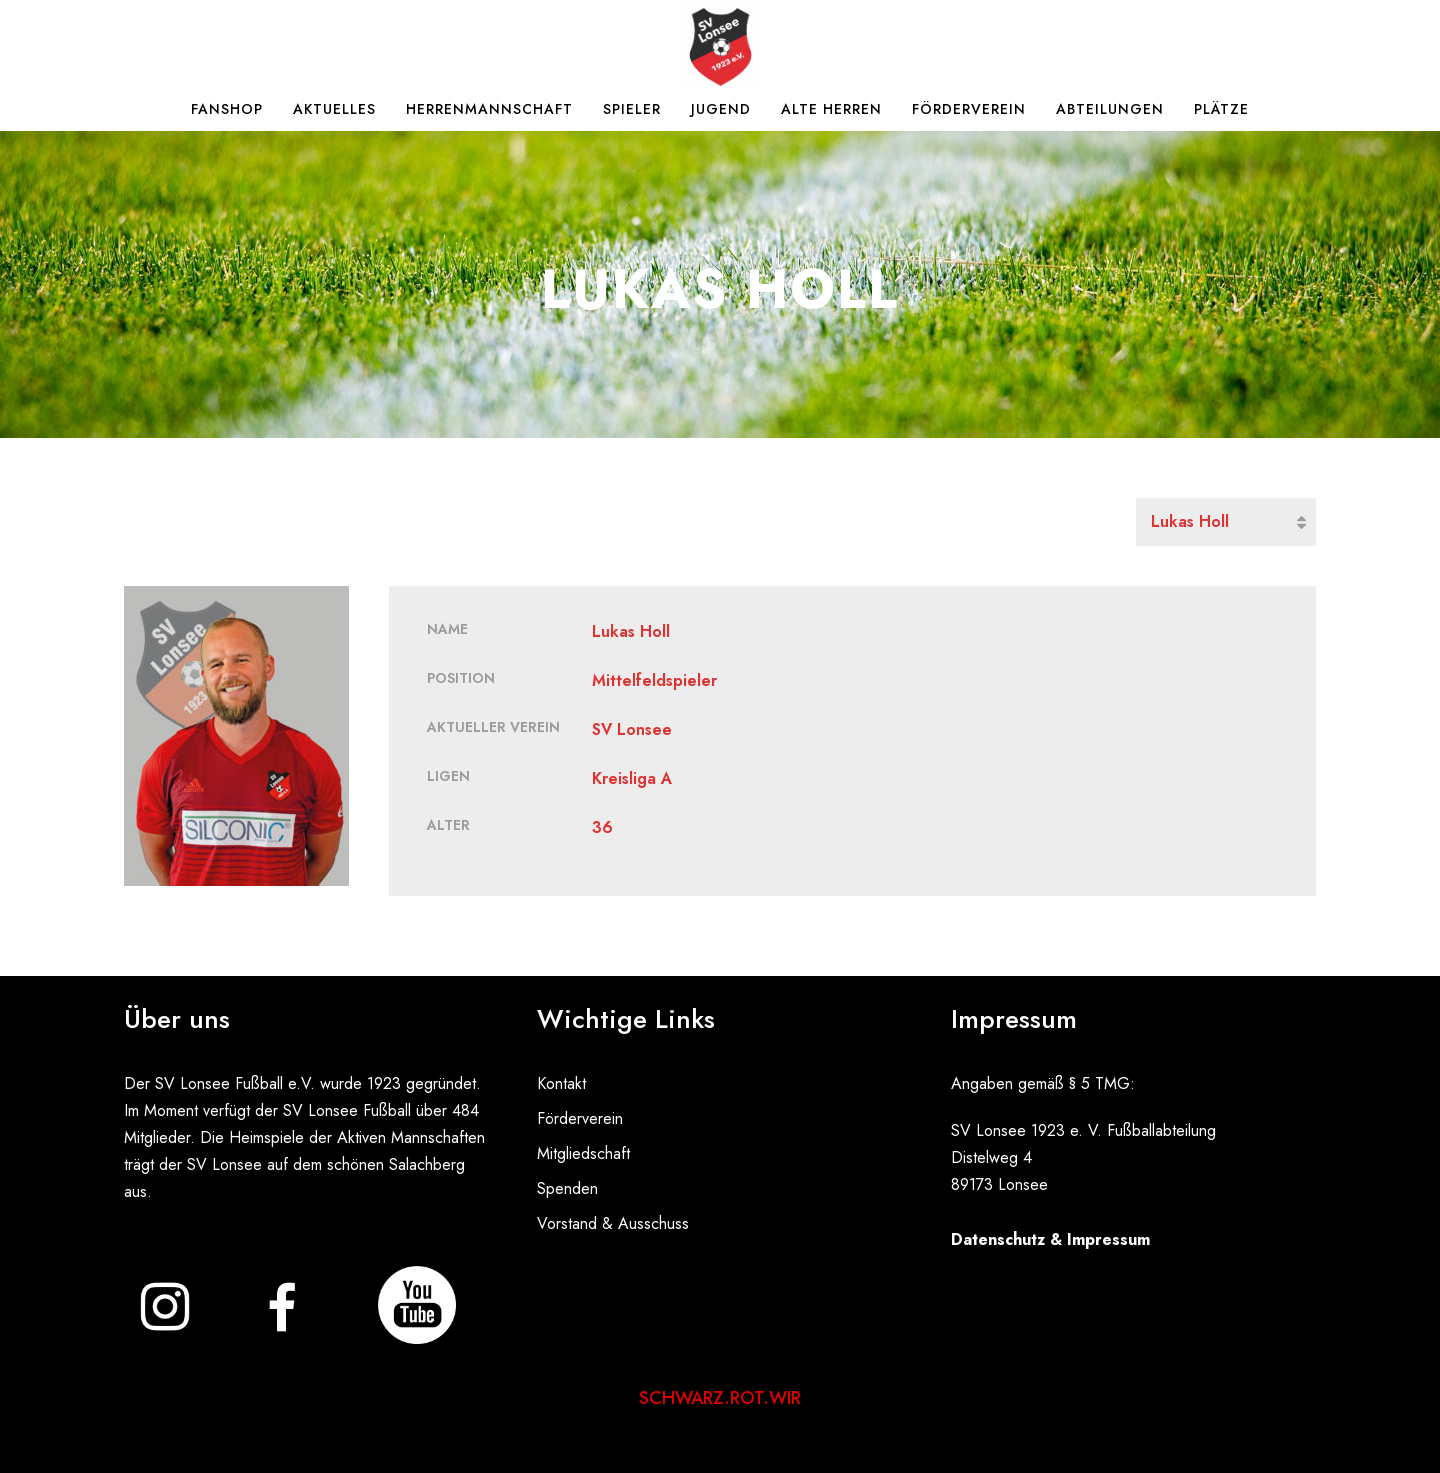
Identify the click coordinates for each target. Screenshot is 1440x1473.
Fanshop (227, 109)
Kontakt (561, 1083)
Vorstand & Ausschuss (613, 1223)
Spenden (567, 1188)
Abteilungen (1110, 109)
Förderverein (969, 109)
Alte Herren (831, 109)
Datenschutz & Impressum (1050, 1239)
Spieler (632, 109)
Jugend (721, 109)
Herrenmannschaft (489, 109)
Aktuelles (334, 109)
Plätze (1221, 109)
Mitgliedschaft (583, 1153)
